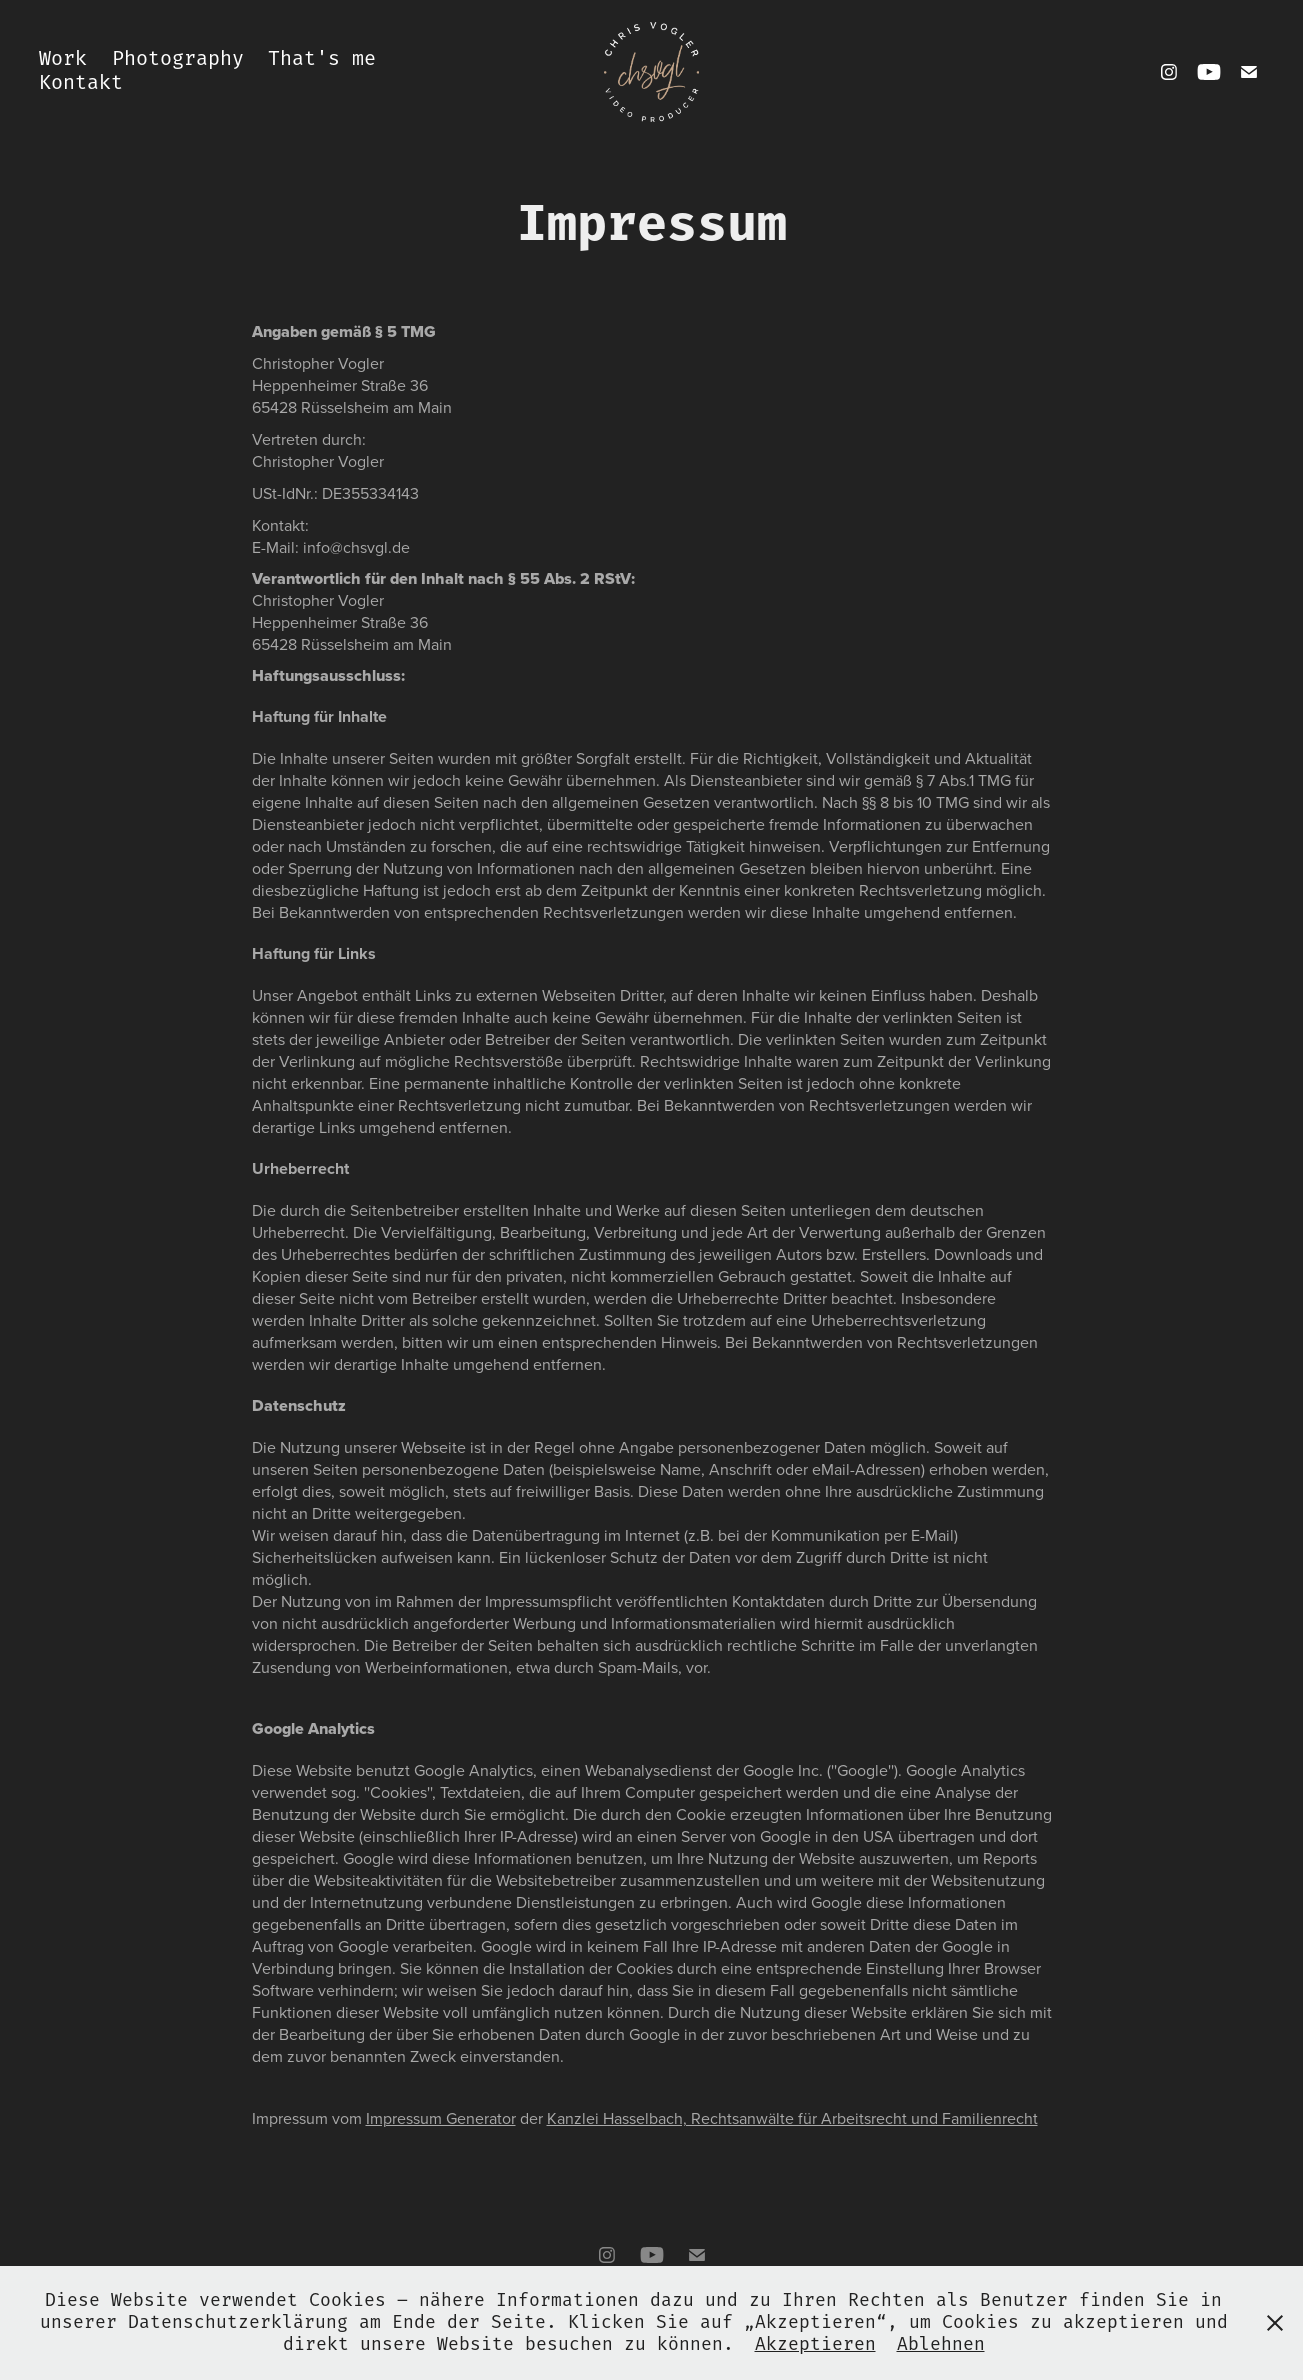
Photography (178, 59)
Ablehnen (941, 2345)
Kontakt (81, 83)
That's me (322, 59)
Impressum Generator (441, 2118)
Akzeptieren (815, 2345)
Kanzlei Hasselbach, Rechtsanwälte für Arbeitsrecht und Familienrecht (792, 2118)
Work (63, 59)
